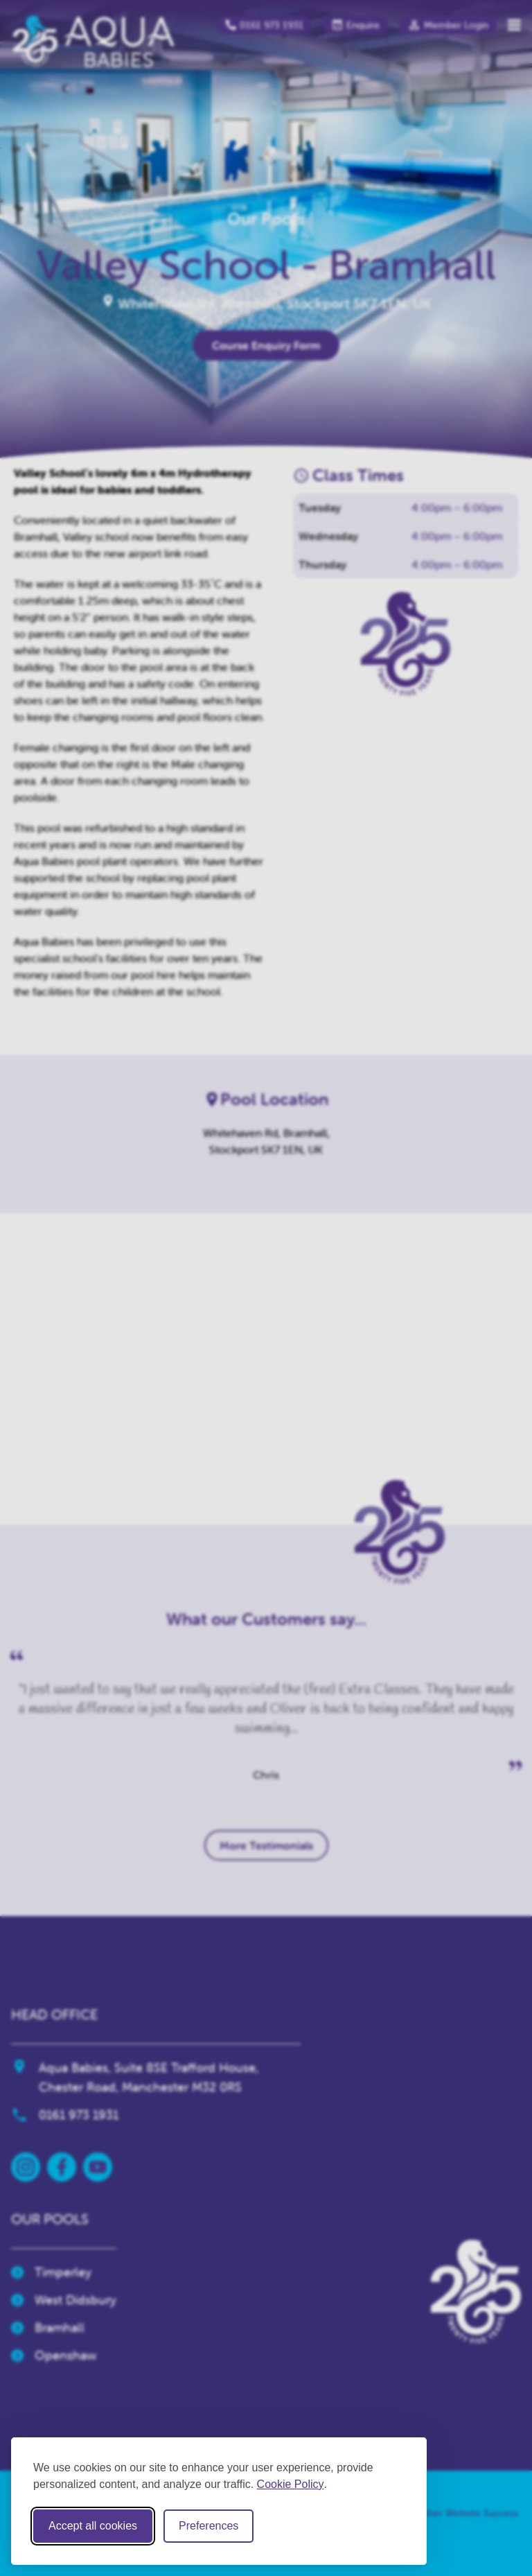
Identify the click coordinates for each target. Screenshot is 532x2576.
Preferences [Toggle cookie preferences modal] (208, 2526)
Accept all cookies (92, 2526)
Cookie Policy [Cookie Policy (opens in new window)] (290, 2484)
